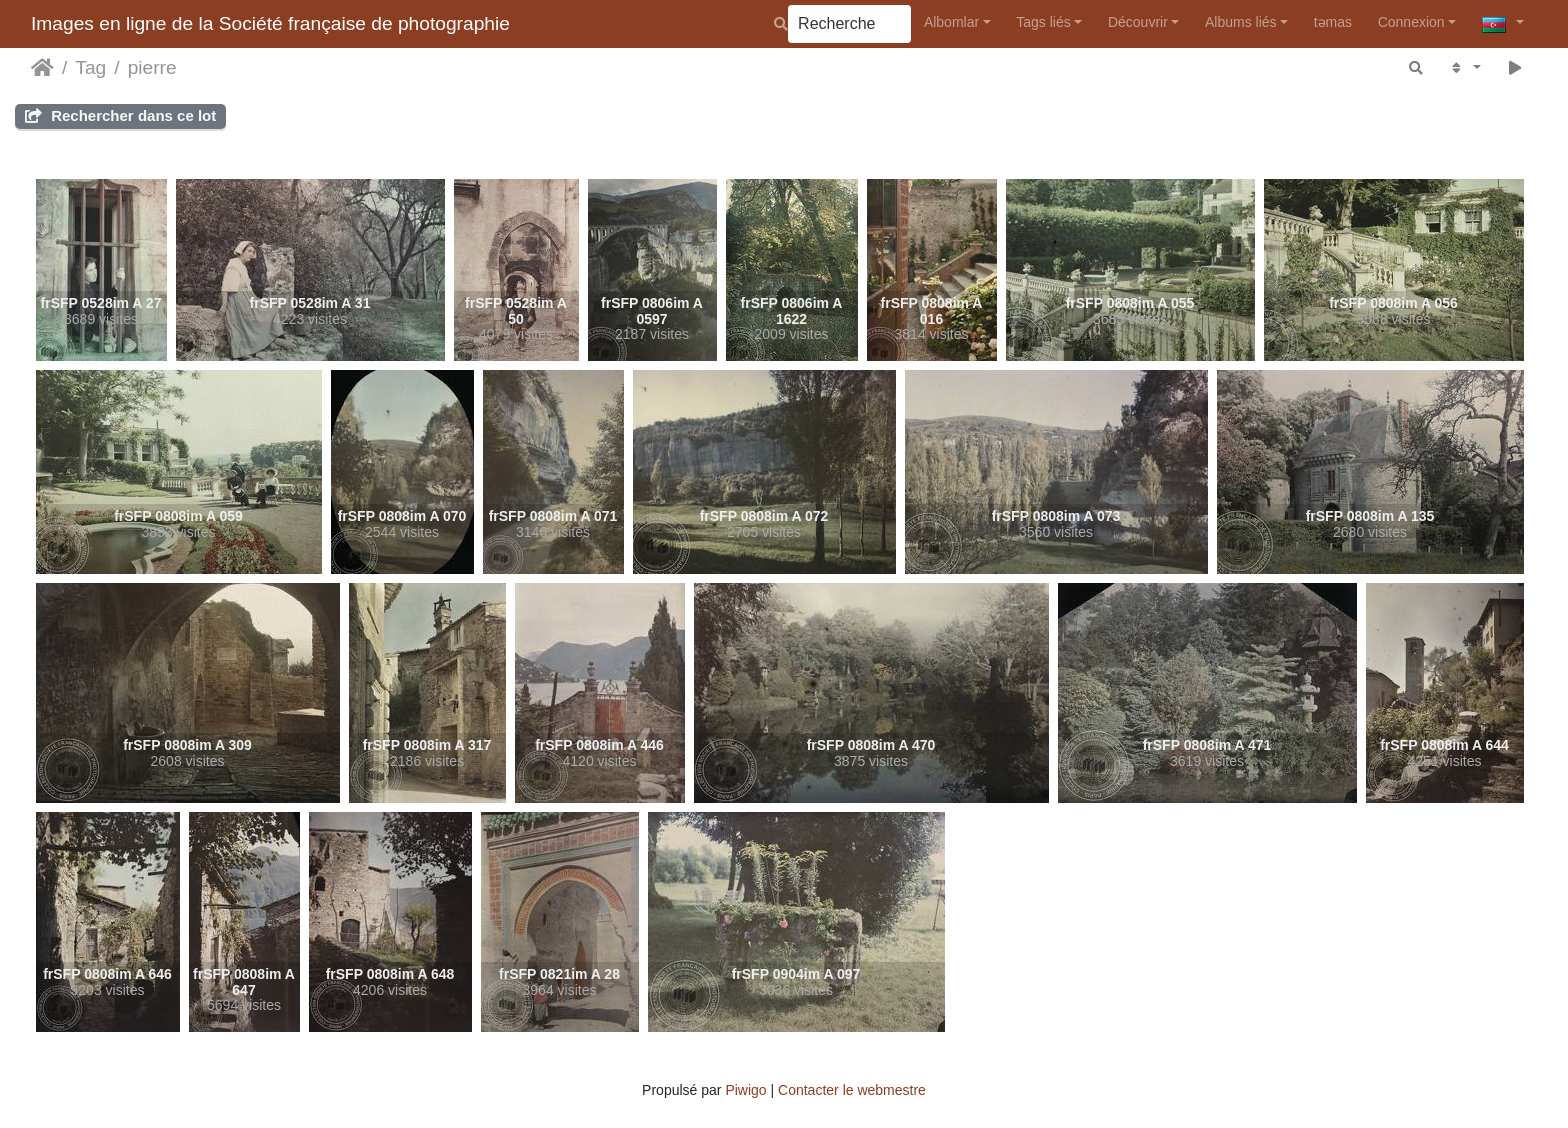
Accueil (42, 68)
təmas (1333, 22)
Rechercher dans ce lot (120, 115)
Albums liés (1241, 22)
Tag (90, 67)
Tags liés (1043, 22)
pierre (152, 67)
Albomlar (951, 22)
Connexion (1411, 22)
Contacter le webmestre (852, 1090)
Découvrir (1138, 22)
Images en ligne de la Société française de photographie (270, 23)
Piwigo (745, 1090)
